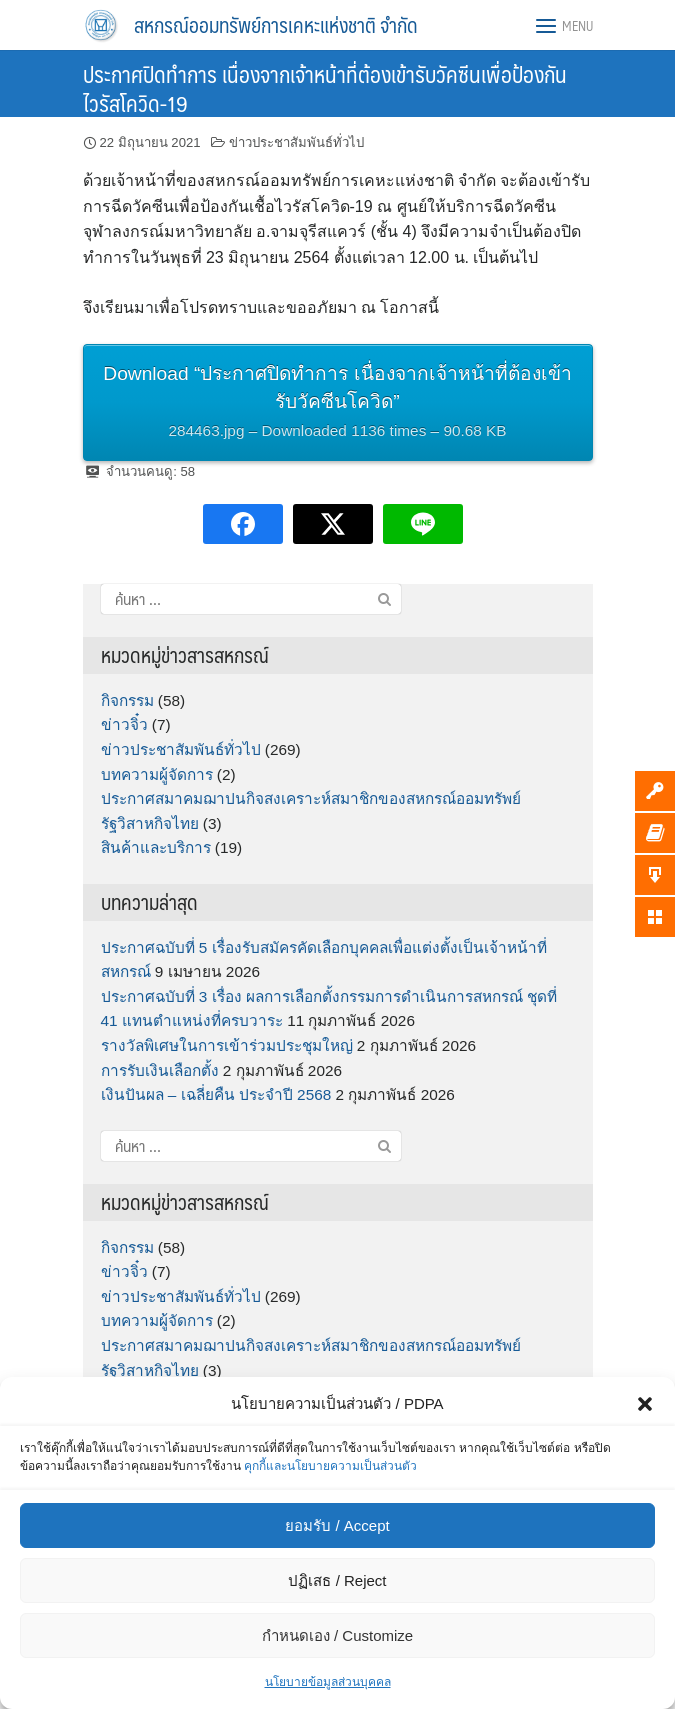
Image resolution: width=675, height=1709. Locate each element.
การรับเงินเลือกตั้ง (160, 1070)
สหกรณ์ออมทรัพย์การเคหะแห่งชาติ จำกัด (276, 25)
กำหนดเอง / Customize (337, 1635)
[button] (645, 1404)
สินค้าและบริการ (156, 847)
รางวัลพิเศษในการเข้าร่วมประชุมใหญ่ (227, 1045)
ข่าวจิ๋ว (124, 724)
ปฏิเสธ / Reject (337, 1580)
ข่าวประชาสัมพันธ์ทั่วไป (296, 142)
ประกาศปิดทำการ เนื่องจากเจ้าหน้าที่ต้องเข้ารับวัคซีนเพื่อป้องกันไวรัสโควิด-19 (325, 88)
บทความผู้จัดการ (157, 774)
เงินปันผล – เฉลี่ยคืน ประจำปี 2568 (216, 1094)
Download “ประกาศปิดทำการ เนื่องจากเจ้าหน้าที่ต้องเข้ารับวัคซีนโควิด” (338, 404)
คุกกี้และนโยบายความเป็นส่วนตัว (330, 1466)
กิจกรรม (127, 700)
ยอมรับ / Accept (337, 1525)
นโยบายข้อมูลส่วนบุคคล (328, 1682)
